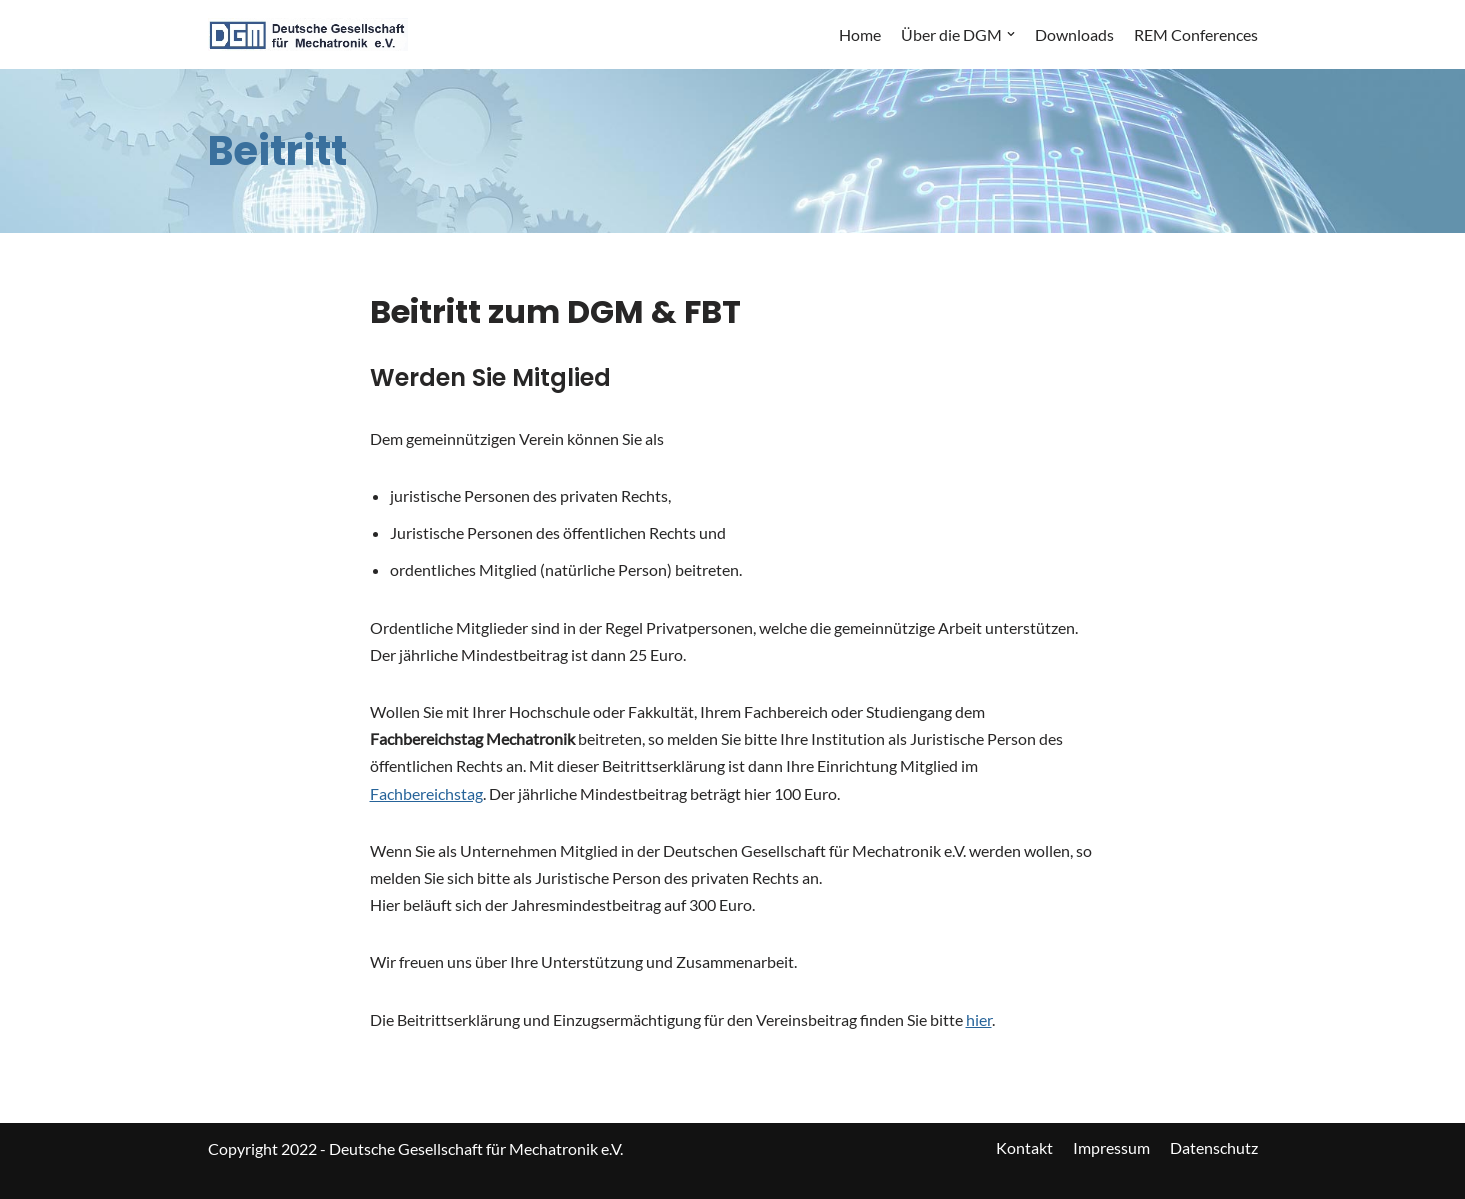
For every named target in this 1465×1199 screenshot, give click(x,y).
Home (860, 34)
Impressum (1111, 1147)
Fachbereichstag (426, 793)
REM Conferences (1196, 34)
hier (979, 1019)
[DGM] (308, 34)
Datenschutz (1214, 1147)
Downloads (1074, 34)
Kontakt (1024, 1147)
